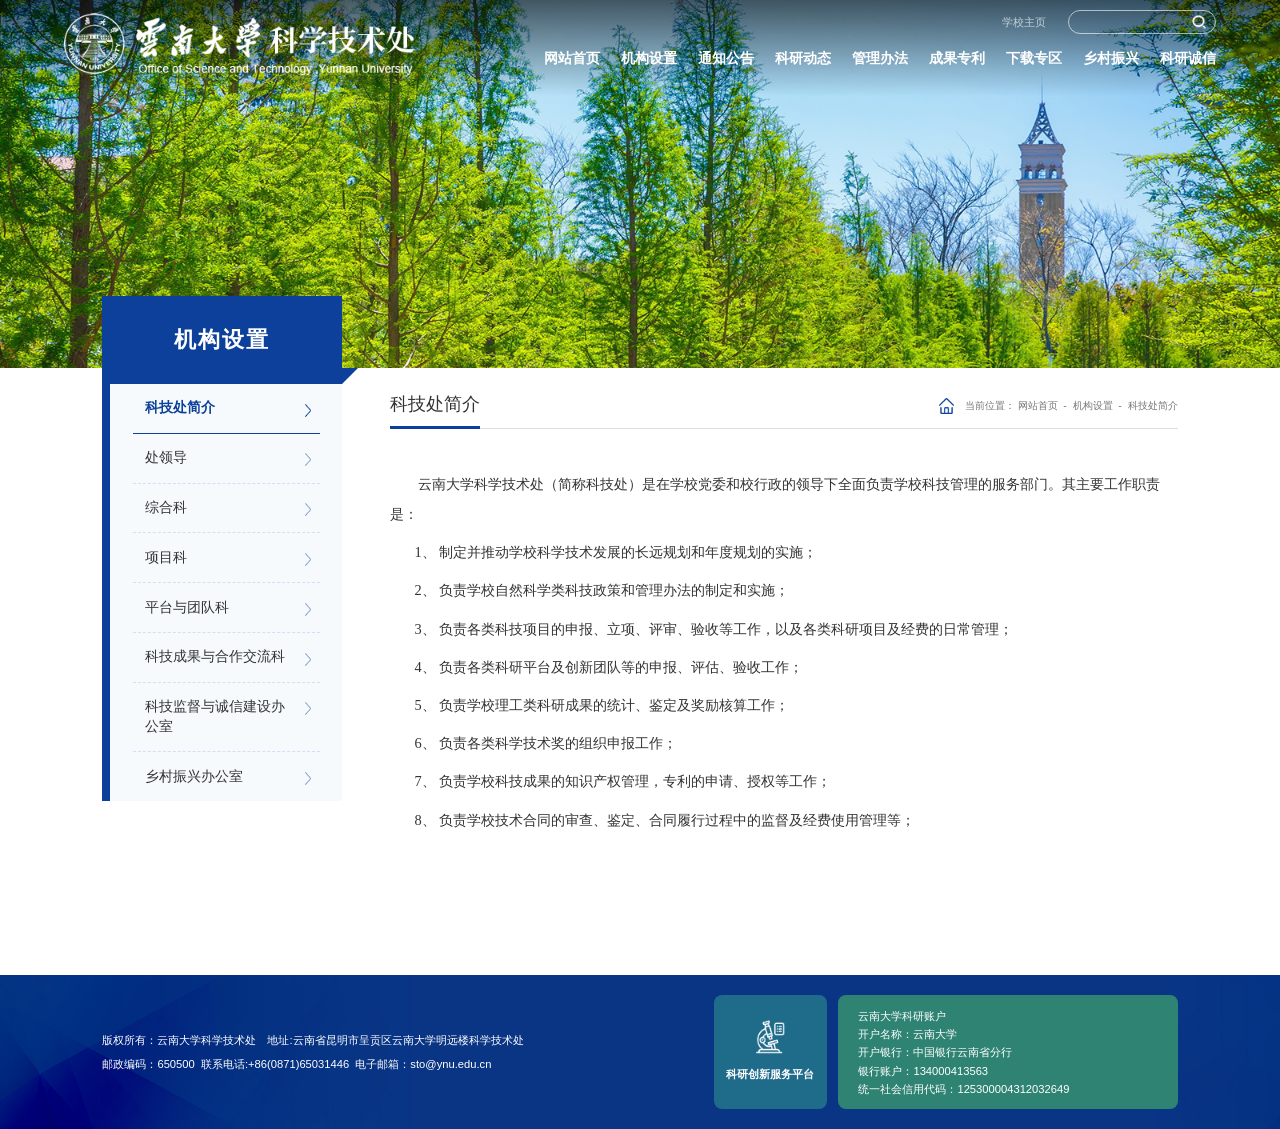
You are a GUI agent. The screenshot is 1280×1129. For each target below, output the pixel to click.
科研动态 (803, 63)
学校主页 (1024, 27)
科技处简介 (1153, 405)
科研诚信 (1188, 63)
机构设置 (649, 63)
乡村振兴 (1111, 63)
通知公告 (726, 63)
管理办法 (880, 63)
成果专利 (957, 63)
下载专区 (1034, 63)
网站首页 (572, 63)
